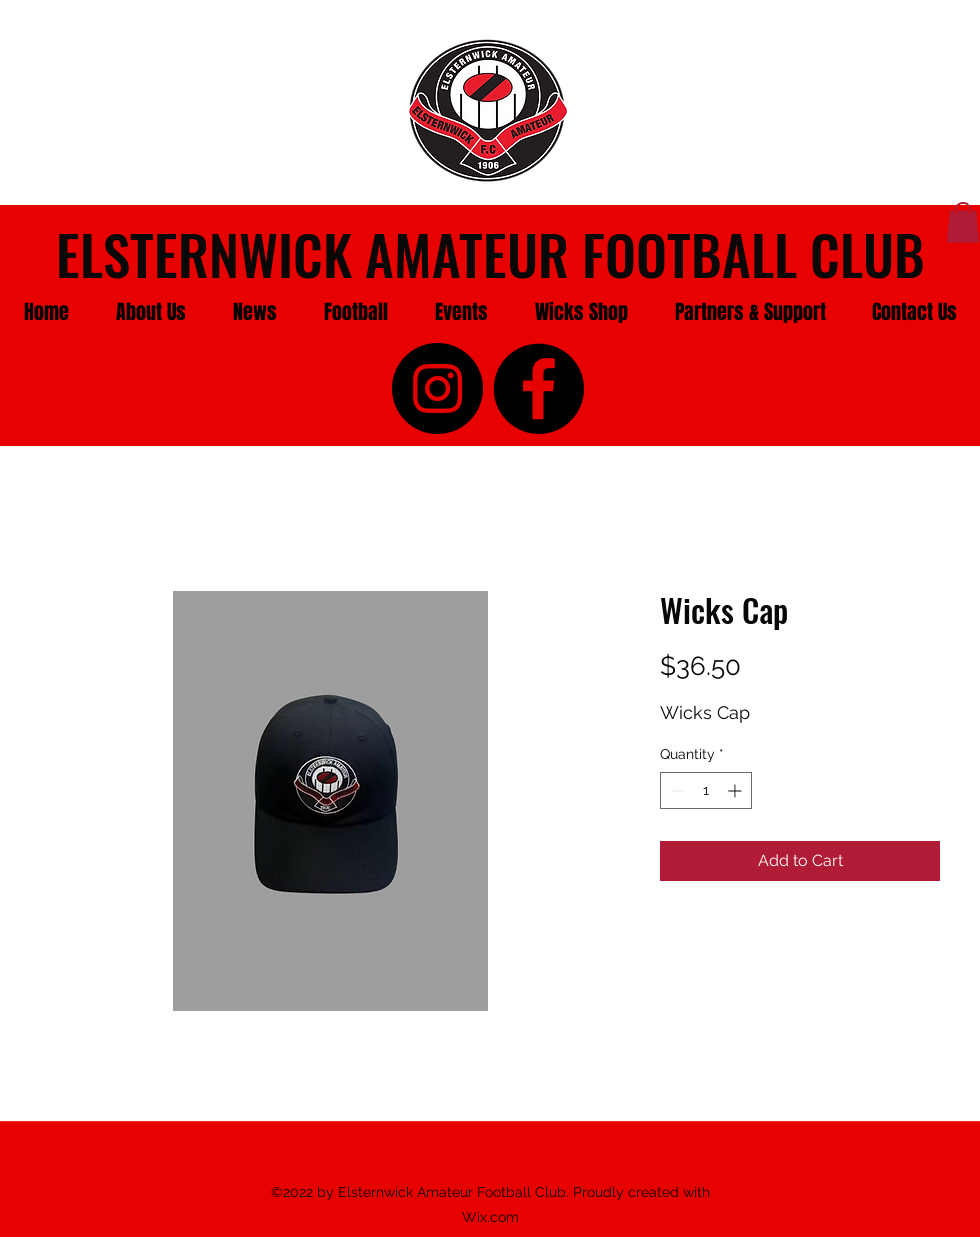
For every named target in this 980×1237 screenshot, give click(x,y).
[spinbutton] (706, 790)
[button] (150, 312)
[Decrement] (675, 790)
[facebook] (538, 388)
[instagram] (437, 388)
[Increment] (736, 790)
